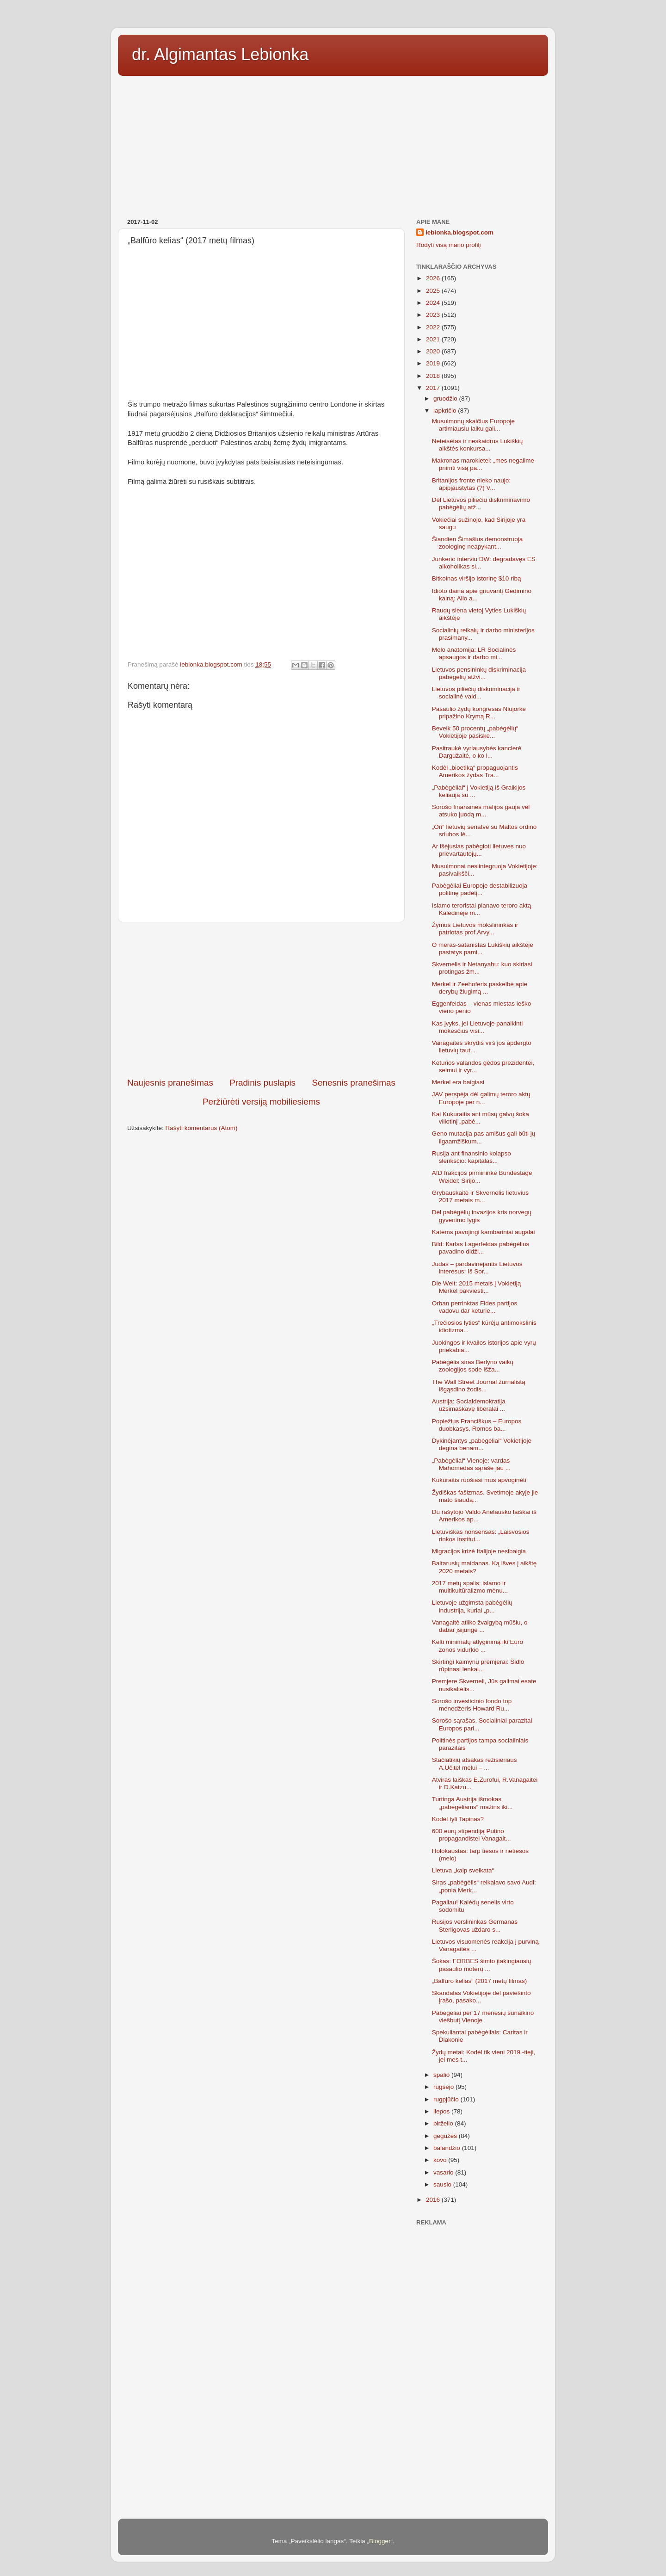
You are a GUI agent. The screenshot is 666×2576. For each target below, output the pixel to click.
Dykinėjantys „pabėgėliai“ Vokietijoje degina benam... (481, 1444)
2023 (434, 314)
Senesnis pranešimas (353, 1082)
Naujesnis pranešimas (170, 1082)
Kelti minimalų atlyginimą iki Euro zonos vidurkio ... (477, 1645)
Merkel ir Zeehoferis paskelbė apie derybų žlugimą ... (479, 988)
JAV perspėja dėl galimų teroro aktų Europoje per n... (481, 1098)
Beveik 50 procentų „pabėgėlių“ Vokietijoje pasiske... (475, 732)
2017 (434, 387)
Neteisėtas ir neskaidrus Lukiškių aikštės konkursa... (477, 445)
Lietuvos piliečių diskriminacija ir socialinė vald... (476, 693)
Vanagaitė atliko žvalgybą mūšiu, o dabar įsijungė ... (480, 1626)
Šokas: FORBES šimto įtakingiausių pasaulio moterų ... (481, 1965)
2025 (434, 290)
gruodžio (446, 398)
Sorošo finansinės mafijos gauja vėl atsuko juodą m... (481, 810)
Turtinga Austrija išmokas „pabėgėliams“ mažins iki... (472, 1803)
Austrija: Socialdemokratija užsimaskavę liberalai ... (469, 1405)
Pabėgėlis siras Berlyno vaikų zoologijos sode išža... (472, 1366)
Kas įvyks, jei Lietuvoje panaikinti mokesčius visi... (477, 1027)
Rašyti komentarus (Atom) (202, 1127)
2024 (434, 302)
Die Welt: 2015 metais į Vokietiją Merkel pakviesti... (476, 1287)
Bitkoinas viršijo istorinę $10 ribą (476, 578)
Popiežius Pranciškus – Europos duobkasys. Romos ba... (477, 1425)
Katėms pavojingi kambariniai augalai (483, 1232)
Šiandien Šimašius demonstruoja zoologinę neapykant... (477, 543)
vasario (444, 2172)
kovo (440, 2159)
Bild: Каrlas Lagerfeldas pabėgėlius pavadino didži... (481, 1248)
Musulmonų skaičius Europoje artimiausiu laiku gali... (473, 425)
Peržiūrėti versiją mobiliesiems (261, 1101)
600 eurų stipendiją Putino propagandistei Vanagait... (471, 1835)
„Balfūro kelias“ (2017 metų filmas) (479, 1980)
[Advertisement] (333, 144)
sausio (443, 2184)
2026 (434, 278)
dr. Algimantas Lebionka (220, 54)
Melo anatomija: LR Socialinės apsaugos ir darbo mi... (474, 653)
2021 (434, 339)
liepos (442, 2111)
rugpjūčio (447, 2099)
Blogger (380, 2541)
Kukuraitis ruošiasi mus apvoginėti (479, 1479)
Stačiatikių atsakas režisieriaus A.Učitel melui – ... (474, 1763)
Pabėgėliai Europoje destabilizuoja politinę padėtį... (479, 889)
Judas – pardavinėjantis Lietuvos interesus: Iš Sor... (477, 1267)
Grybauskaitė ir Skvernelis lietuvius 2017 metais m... (480, 1196)
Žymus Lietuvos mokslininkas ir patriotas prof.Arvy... (475, 928)
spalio (442, 2074)
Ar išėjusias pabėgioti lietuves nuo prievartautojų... (479, 850)
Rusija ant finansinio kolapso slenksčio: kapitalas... (471, 1157)
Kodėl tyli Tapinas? (458, 1819)
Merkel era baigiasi (458, 1082)
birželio (444, 2123)
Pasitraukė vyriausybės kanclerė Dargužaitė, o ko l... (477, 752)
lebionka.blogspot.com (459, 232)
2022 (434, 327)
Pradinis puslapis (262, 1082)
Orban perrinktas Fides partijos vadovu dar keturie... (475, 1307)
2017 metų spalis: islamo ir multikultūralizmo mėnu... (470, 1587)
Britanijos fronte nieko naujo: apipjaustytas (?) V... (471, 484)
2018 (434, 375)
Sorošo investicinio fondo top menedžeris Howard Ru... (472, 1705)
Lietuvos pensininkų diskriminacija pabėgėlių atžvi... (479, 673)
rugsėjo (444, 2086)
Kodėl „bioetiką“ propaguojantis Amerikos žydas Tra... (475, 771)
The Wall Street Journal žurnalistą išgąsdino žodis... (478, 1385)
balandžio (447, 2147)
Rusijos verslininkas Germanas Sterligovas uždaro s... (475, 1925)
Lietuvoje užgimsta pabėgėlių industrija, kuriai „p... (472, 1606)
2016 (434, 2199)
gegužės (446, 2135)
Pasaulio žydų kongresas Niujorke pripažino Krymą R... (479, 712)
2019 (434, 363)
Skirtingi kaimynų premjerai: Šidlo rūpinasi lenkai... (478, 1665)
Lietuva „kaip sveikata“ (463, 1870)
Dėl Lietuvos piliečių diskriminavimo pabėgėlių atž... (481, 503)
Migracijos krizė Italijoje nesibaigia (479, 1551)
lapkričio (445, 410)
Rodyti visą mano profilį (448, 244)
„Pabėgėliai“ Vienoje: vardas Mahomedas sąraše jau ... (471, 1464)
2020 (434, 351)
